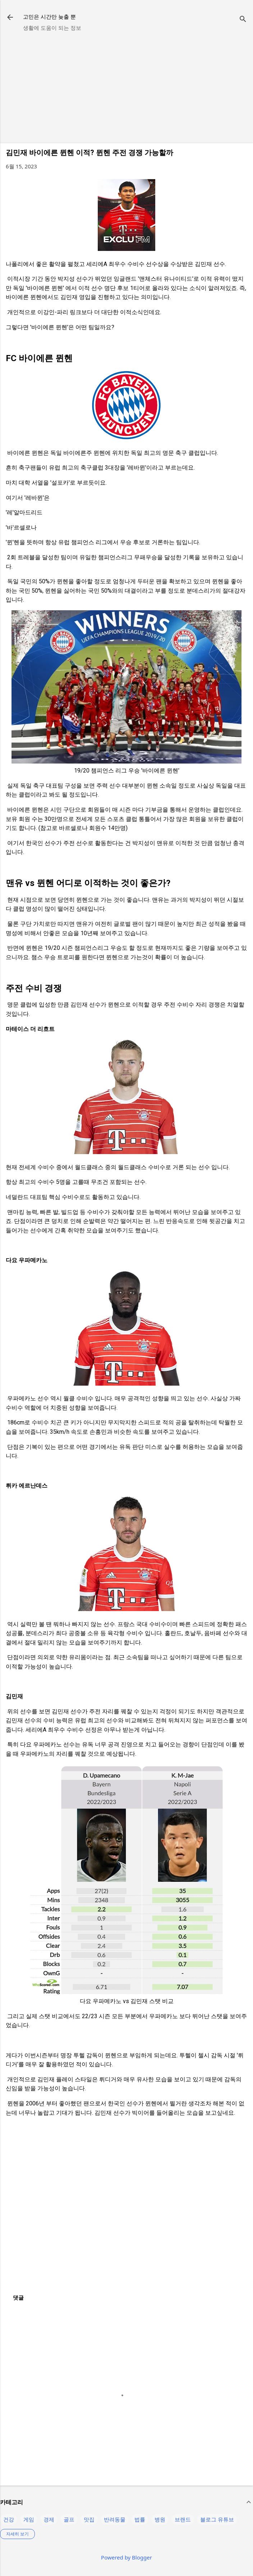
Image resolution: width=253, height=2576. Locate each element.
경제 (48, 2519)
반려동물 (114, 2519)
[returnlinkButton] (10, 18)
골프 (69, 2519)
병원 (160, 2519)
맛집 (89, 2519)
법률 (139, 2519)
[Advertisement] (126, 87)
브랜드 (183, 2519)
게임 (28, 2519)
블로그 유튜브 (217, 2519)
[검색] (243, 20)
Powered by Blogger (126, 2557)
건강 (8, 2519)
